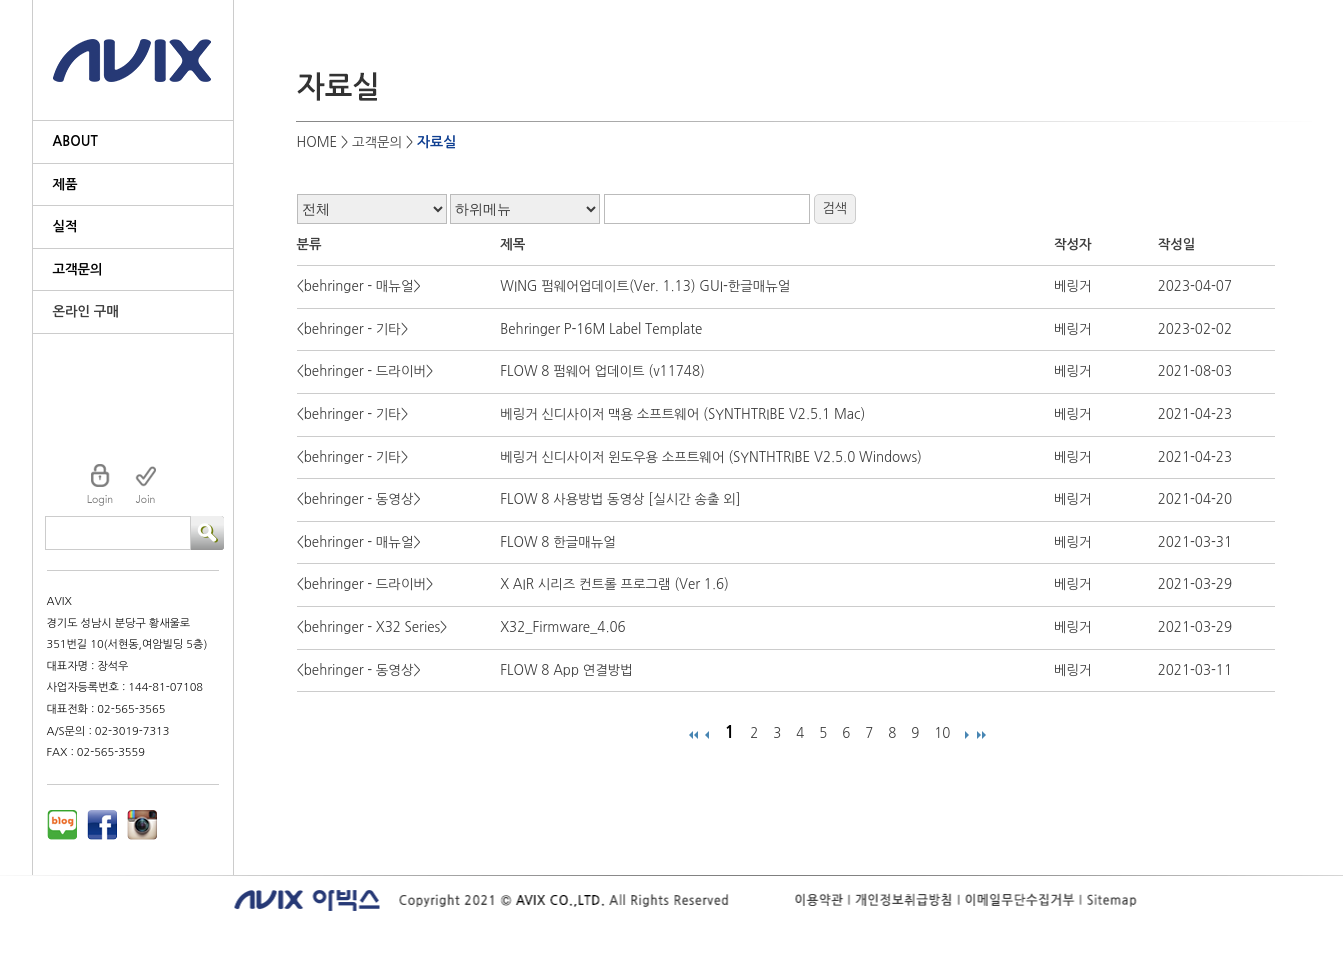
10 (942, 733)
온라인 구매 (86, 311)
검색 (834, 208)
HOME (317, 142)
